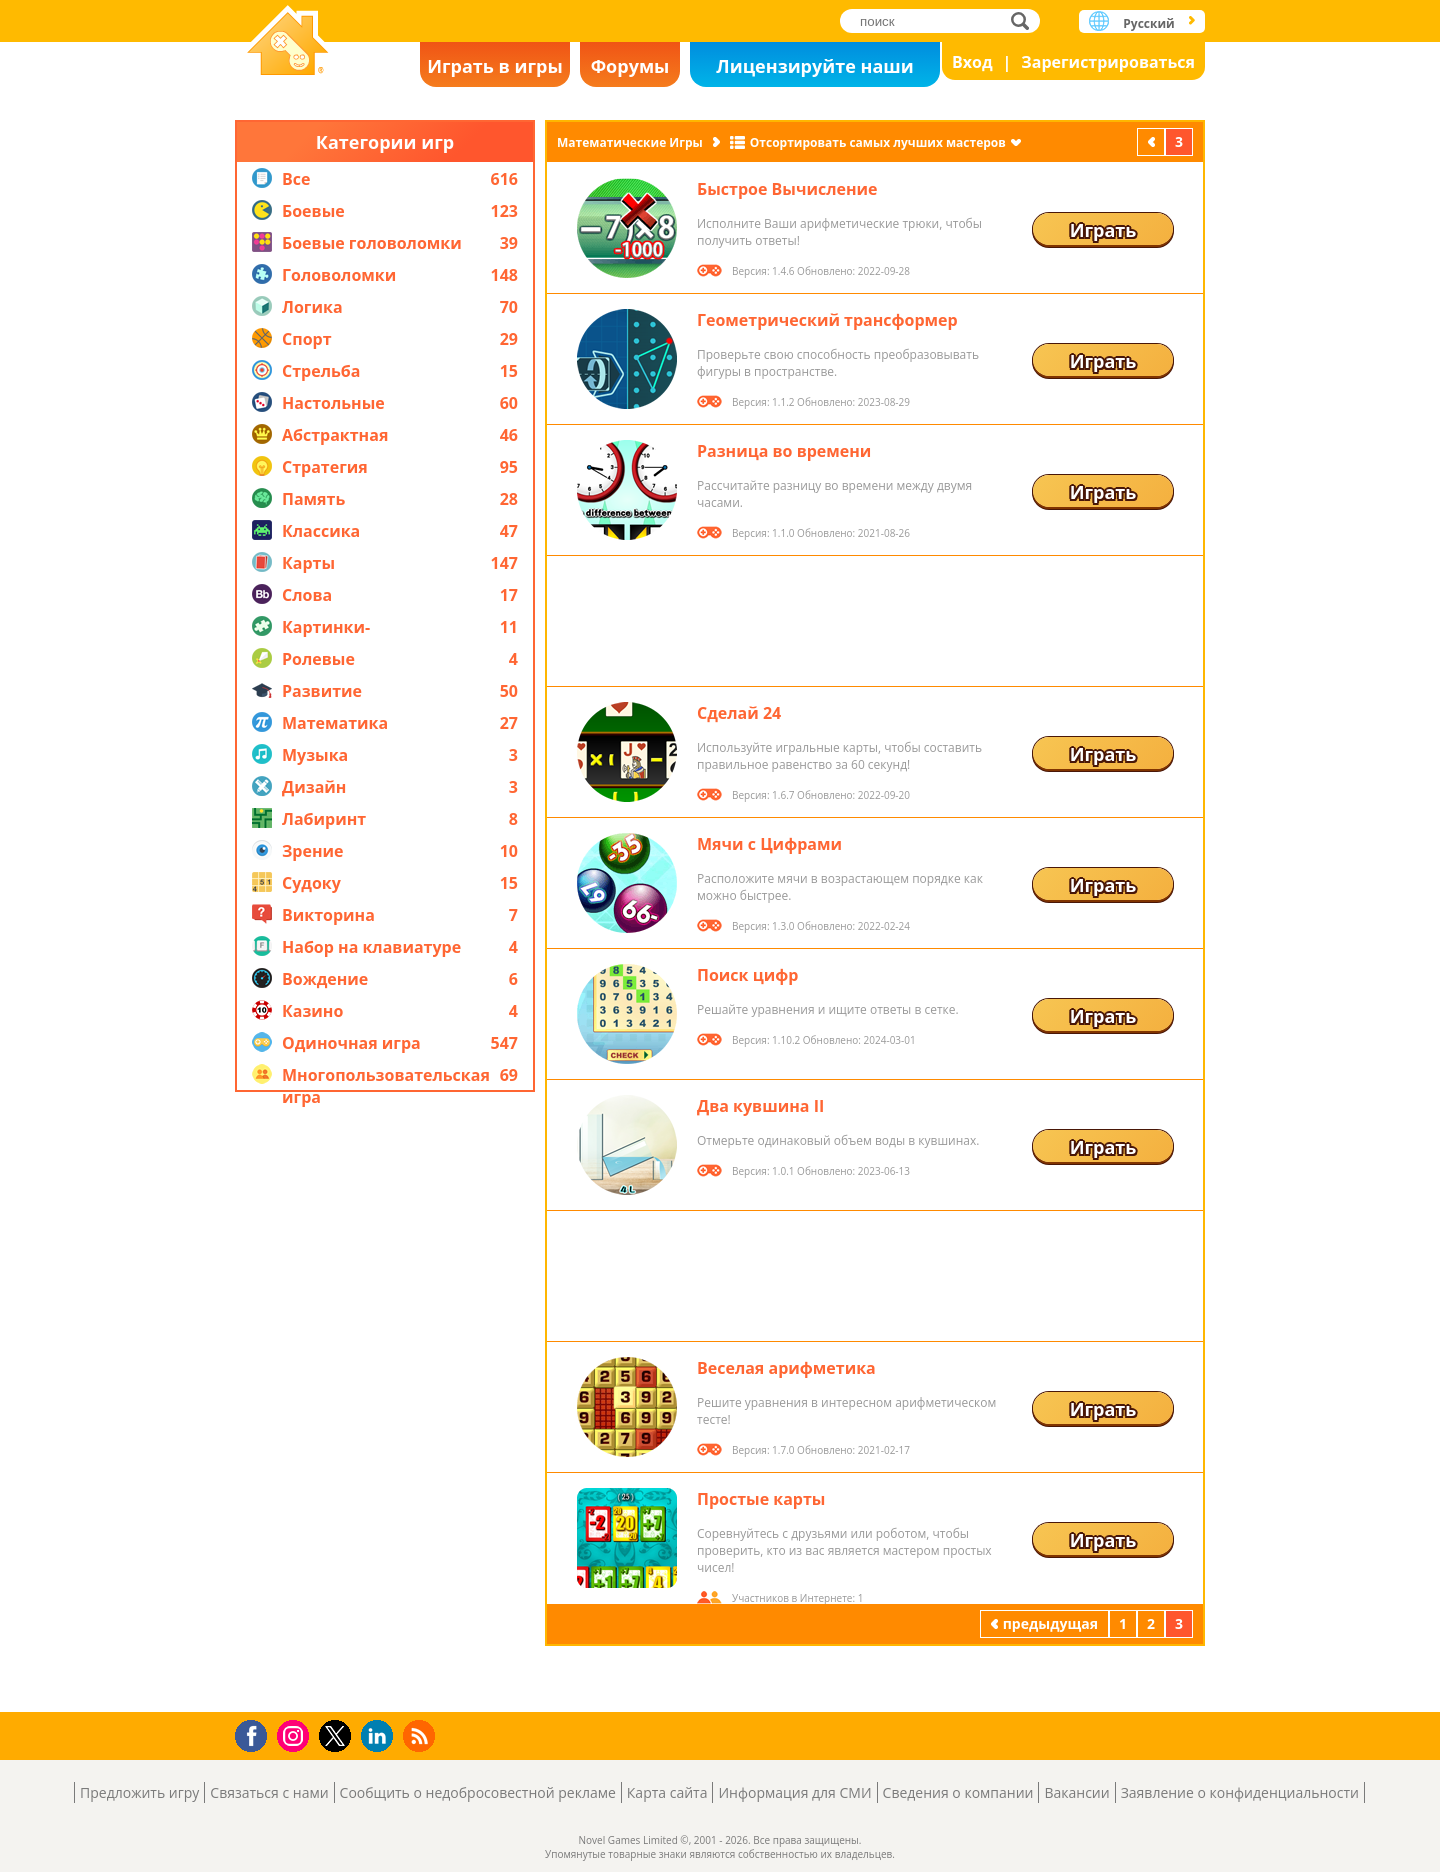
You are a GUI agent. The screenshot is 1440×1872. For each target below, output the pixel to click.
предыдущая (1153, 141)
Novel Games (288, 42)
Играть (1103, 230)
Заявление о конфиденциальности (1240, 1792)
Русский (1148, 23)
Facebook (256, 1733)
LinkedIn (380, 1736)
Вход (972, 62)
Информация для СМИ (794, 1792)
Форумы (630, 66)
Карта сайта (667, 1792)
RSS (421, 1735)
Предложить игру (139, 1792)
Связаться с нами (269, 1792)
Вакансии (1076, 1792)
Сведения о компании (958, 1792)
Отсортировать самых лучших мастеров (878, 142)
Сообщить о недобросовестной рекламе (478, 1792)
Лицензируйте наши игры (814, 70)
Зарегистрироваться (1108, 62)
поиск (1025, 20)
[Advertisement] (385, 1402)
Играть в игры (495, 66)
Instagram (296, 1734)
